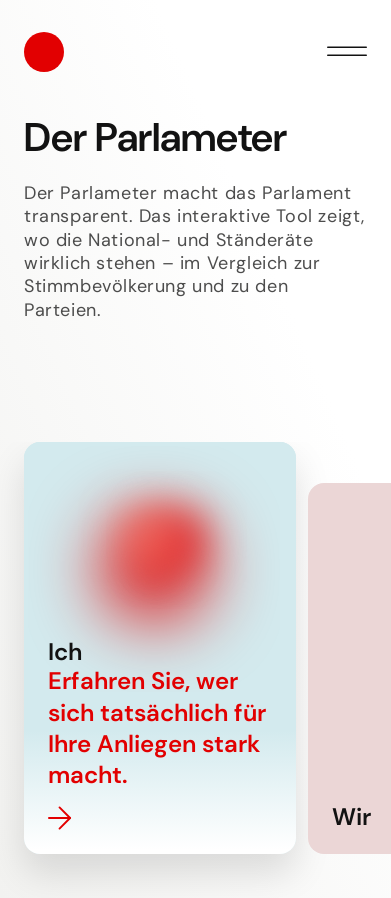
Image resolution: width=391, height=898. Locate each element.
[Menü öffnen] (347, 52)
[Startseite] (44, 52)
